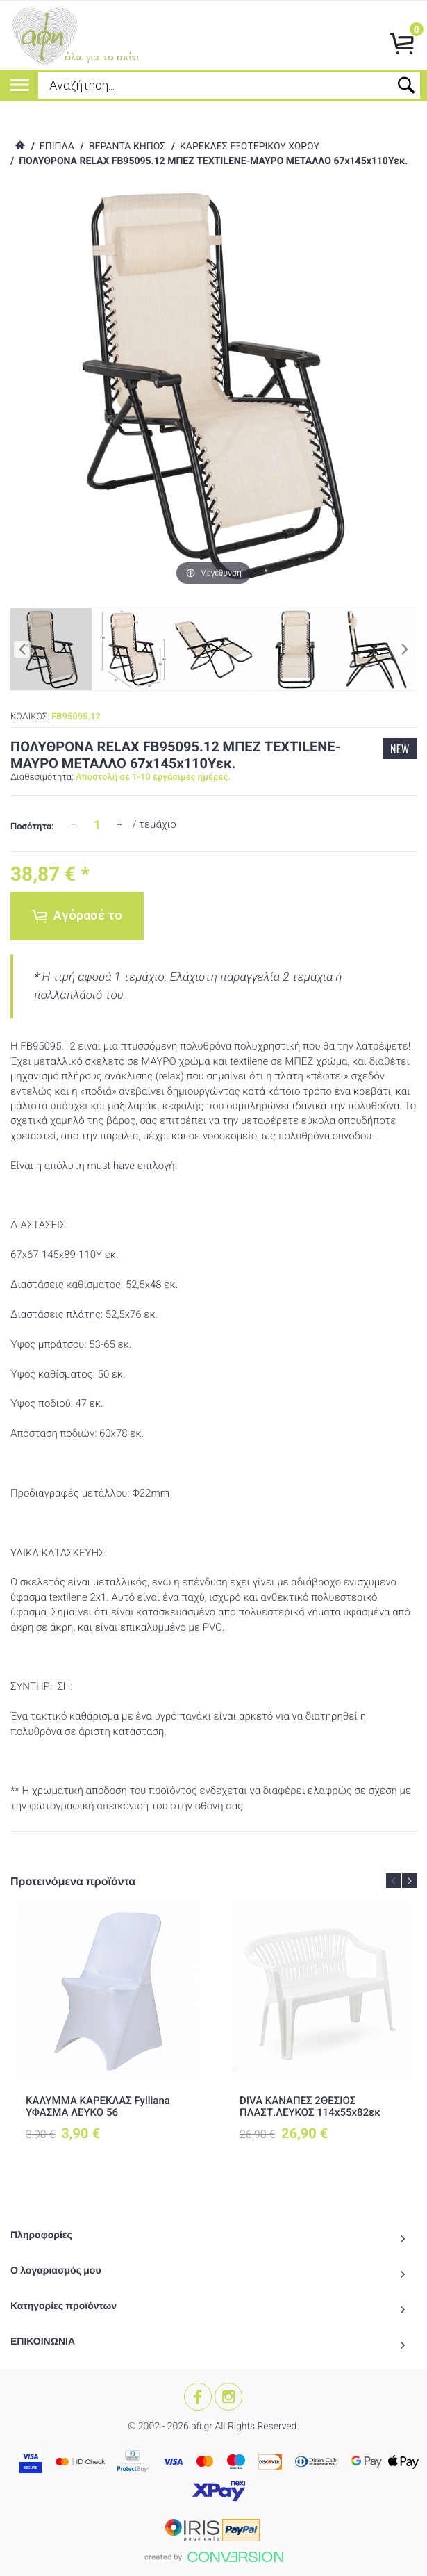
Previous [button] (393, 1880)
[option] (108, 2033)
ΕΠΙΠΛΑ (57, 146)
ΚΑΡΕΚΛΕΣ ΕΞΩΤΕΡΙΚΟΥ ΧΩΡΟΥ (249, 146)
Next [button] (409, 1880)
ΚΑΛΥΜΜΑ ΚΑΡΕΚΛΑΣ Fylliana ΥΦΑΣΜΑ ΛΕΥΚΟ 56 (98, 2106)
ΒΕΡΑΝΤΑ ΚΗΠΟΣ (127, 146)
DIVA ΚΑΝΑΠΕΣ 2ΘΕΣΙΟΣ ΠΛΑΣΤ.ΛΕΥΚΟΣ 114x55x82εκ (310, 2106)
